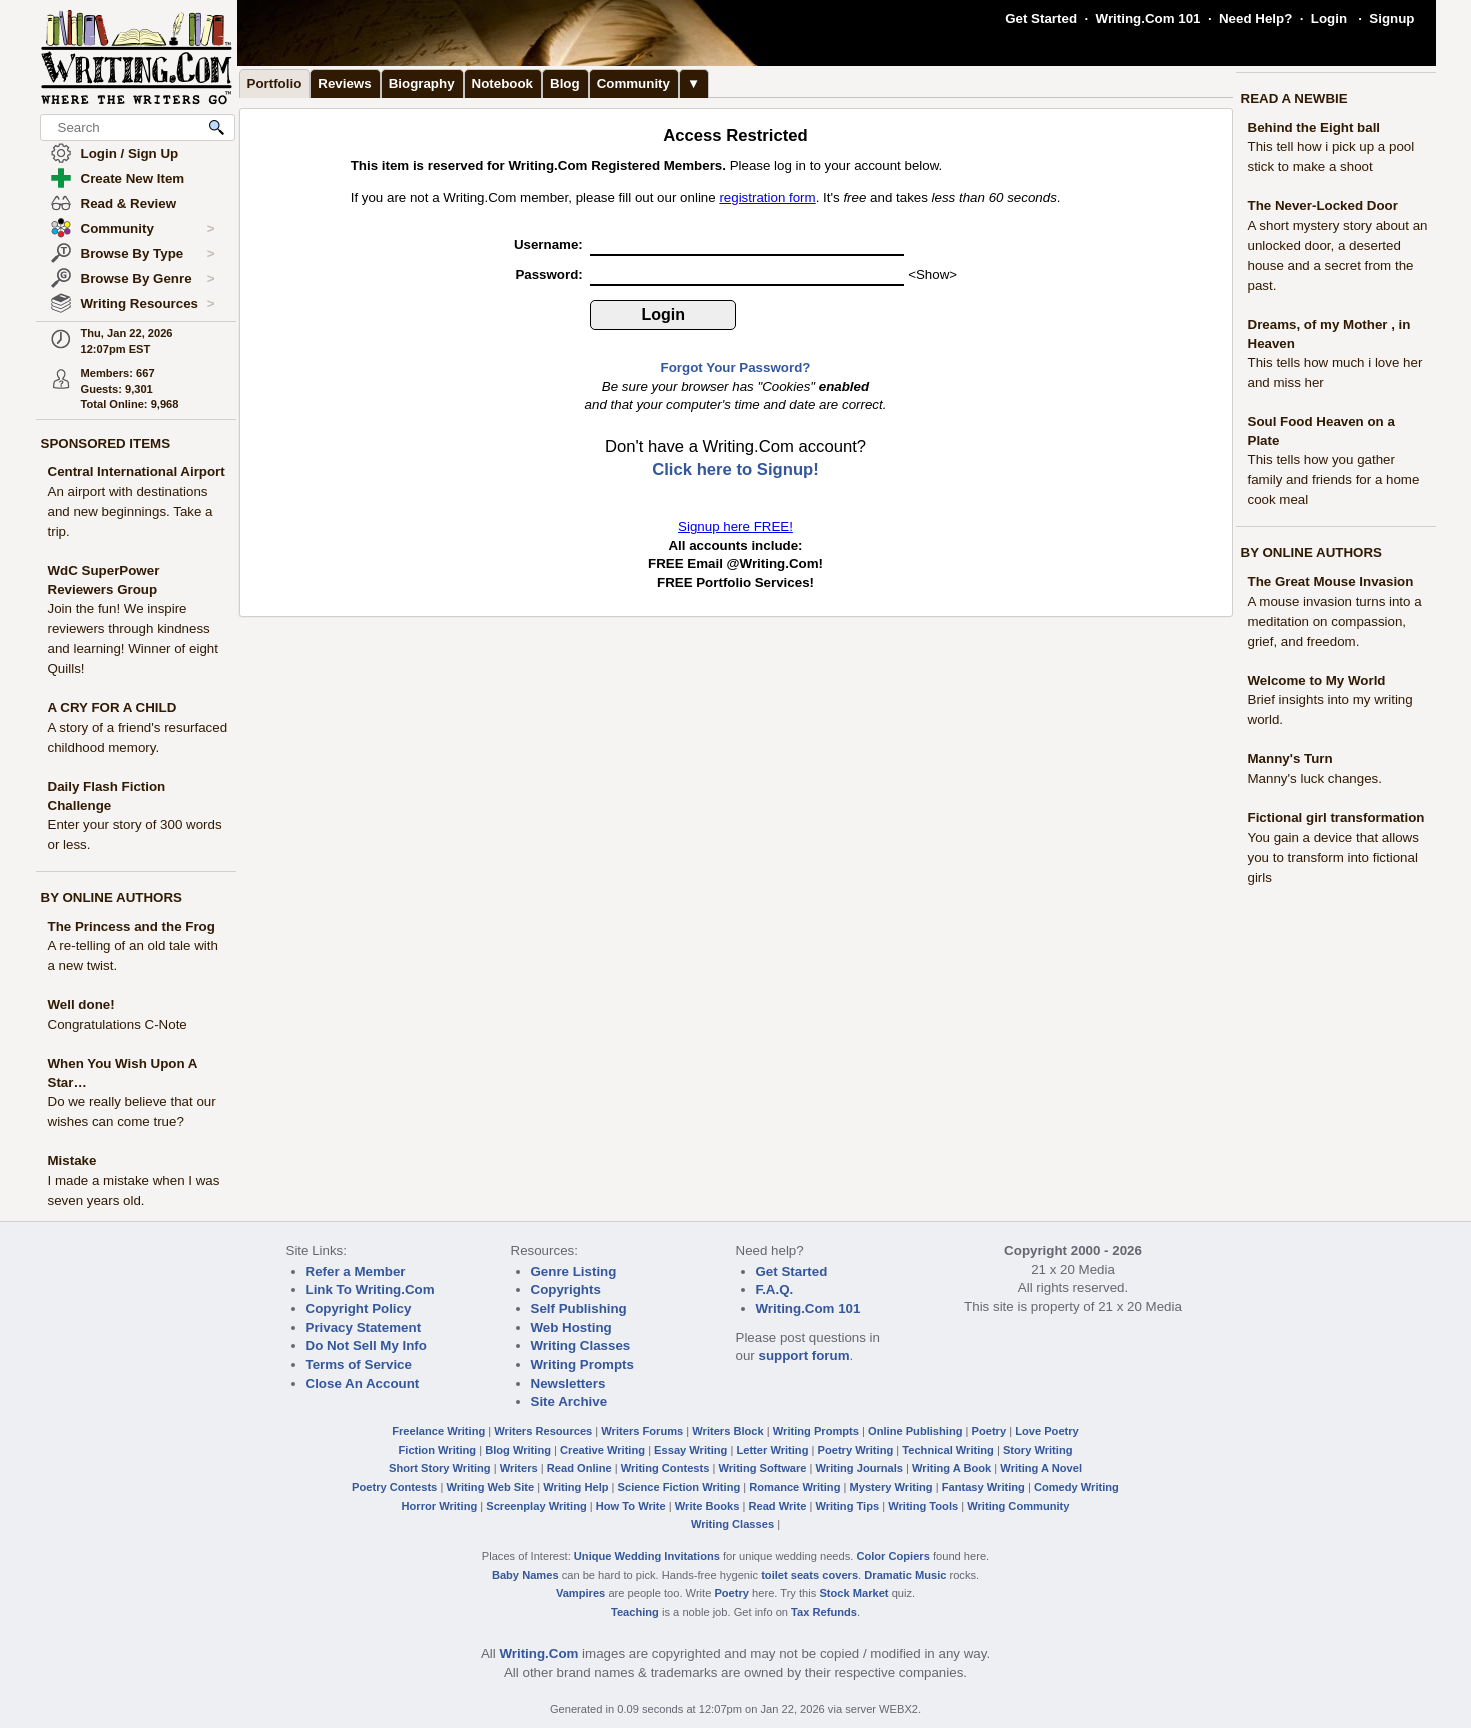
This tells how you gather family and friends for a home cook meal (1334, 479)
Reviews (344, 83)
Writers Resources (543, 1431)
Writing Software (762, 1468)
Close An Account (363, 1383)
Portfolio (274, 83)
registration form (767, 197)
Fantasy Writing (983, 1487)
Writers (519, 1468)
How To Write (631, 1506)
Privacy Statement (364, 1327)
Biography (422, 83)
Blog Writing (518, 1450)
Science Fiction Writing (679, 1487)
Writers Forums (642, 1431)
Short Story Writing (440, 1468)
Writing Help (575, 1487)
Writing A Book (951, 1468)
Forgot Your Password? (736, 367)
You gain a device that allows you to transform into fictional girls (1333, 857)
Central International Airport (136, 471)
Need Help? (1255, 18)
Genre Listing (574, 1271)
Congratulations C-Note (117, 1024)
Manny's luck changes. (1315, 778)
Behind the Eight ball (1314, 127)
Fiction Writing (438, 1450)
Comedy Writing (1076, 1487)
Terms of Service (359, 1364)
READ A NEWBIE (1294, 98)
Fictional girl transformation (1336, 817)
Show (932, 274)
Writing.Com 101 (1148, 18)
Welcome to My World (1317, 680)
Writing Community (1018, 1506)
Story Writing (1038, 1450)
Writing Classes (581, 1345)
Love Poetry (1047, 1431)
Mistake (72, 1160)
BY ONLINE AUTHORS (111, 897)
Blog (565, 83)
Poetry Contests (394, 1487)
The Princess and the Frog (131, 926)
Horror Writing (440, 1506)
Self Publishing (579, 1308)
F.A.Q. (775, 1289)
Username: (550, 244)
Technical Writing (948, 1450)
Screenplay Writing (536, 1506)
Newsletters (568, 1383)
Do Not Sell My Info (366, 1345)
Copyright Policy (359, 1308)
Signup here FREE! (735, 526)
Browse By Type (148, 254)
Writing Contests (665, 1468)
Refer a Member (356, 1271)
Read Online (579, 1468)
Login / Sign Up (130, 153)
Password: (550, 274)
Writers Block (727, 1431)
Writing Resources (148, 304)
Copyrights (566, 1289)
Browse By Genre (148, 279)
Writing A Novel (1041, 1468)
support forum (803, 1355)
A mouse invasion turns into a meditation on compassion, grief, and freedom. (1335, 621)
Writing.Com (538, 1653)
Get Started (1041, 18)
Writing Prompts (582, 1364)
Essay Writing (690, 1450)
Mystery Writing (891, 1487)
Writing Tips (847, 1506)
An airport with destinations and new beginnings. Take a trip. (130, 511)
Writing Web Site (490, 1487)
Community (148, 229)
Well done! (81, 1004)
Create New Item (133, 178)
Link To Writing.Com (370, 1289)
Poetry (989, 1431)
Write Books (707, 1506)
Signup (1391, 18)
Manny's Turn (1290, 758)
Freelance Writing (438, 1431)
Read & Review (129, 203)
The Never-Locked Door (1323, 205)
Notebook (502, 83)
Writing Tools (923, 1506)
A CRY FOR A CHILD (112, 707)
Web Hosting (571, 1327)
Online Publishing (915, 1431)
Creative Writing (602, 1450)
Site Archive (569, 1401)
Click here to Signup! (735, 469)
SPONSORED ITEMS (106, 443)
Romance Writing (794, 1487)
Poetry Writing (856, 1450)
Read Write (777, 1506)
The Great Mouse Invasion (1331, 581)
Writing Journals (859, 1468)
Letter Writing (772, 1450)
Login (1329, 18)
